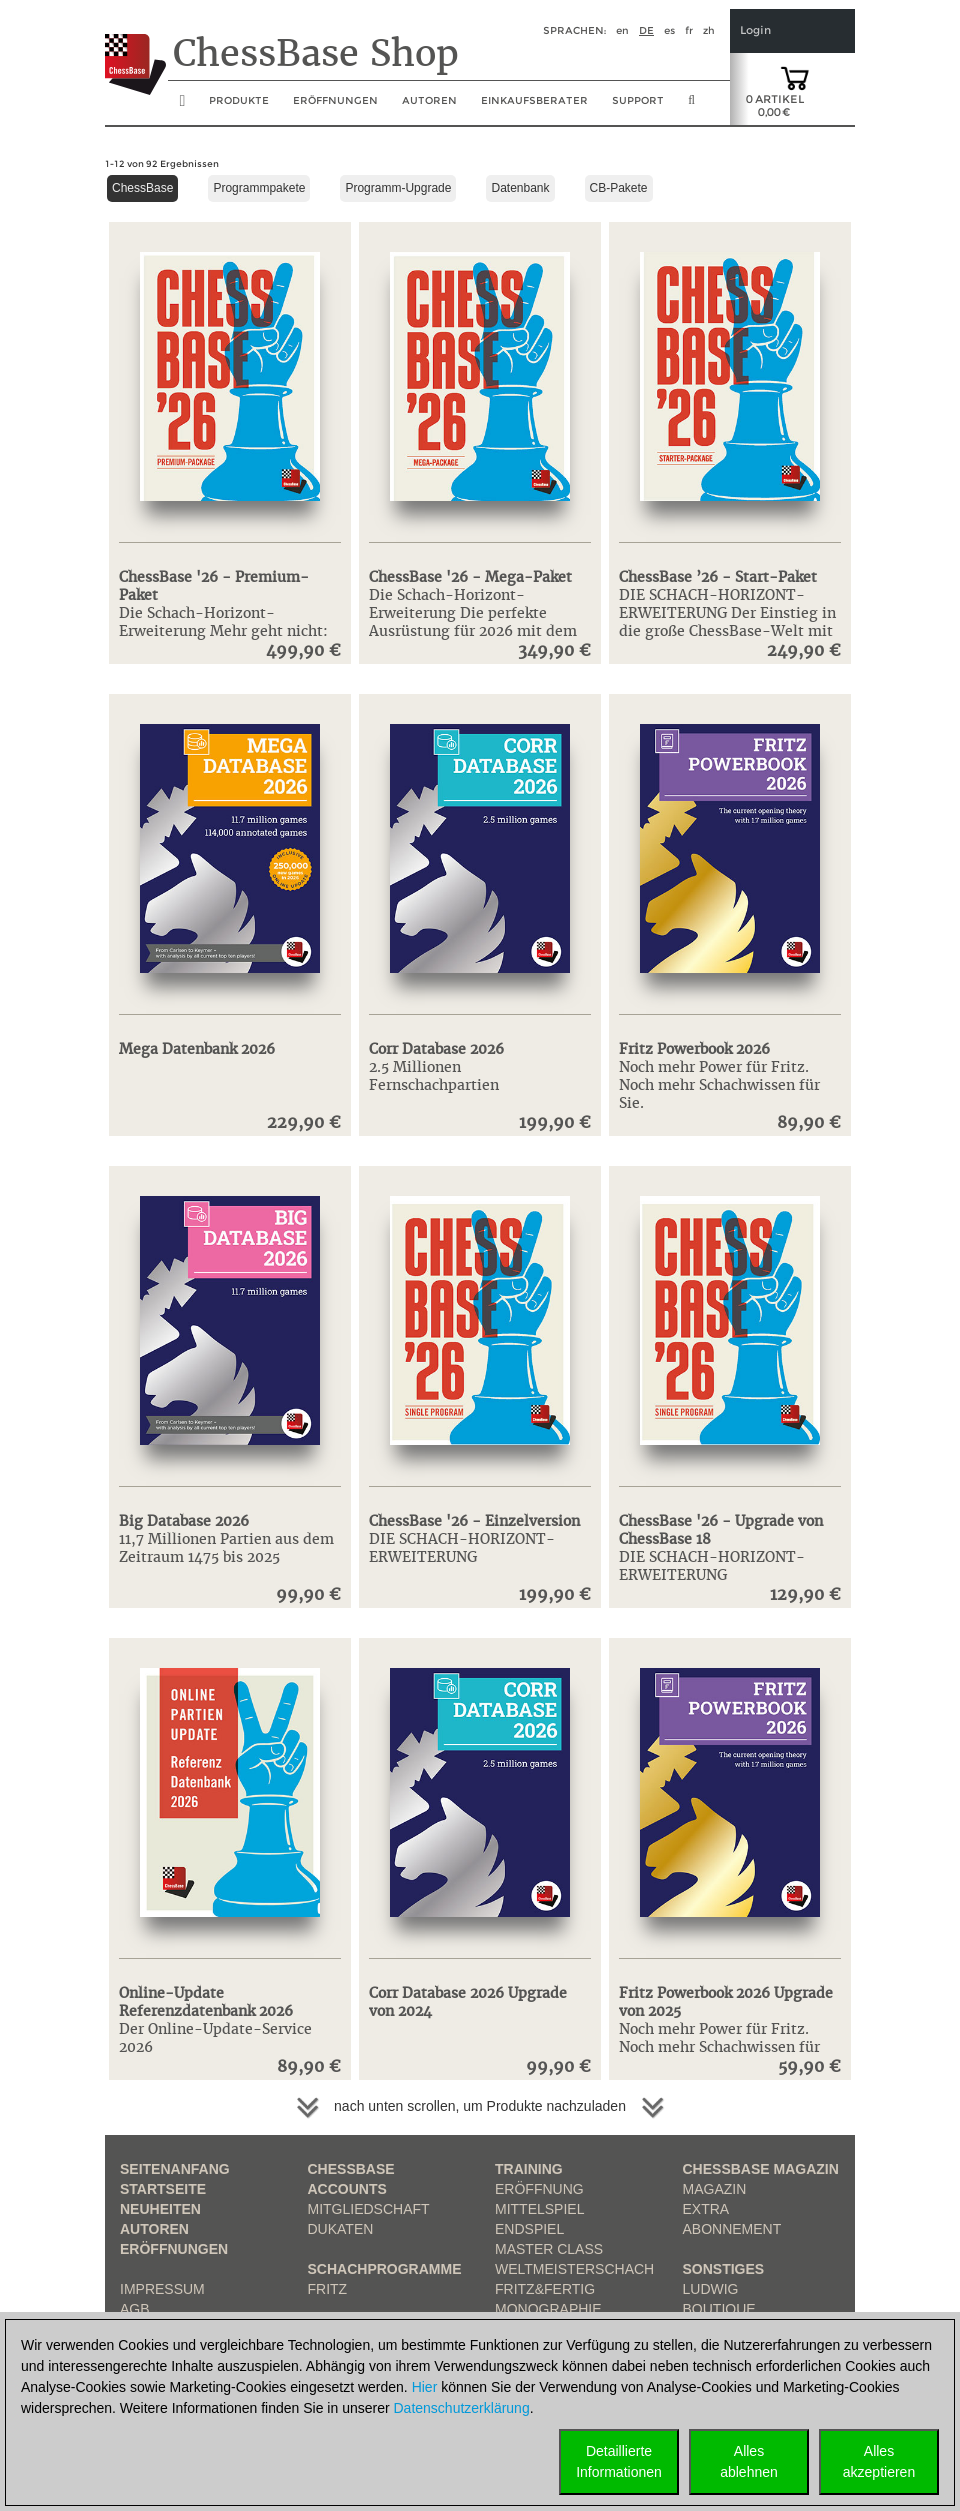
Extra (706, 2209)
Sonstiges (724, 2269)
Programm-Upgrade (398, 188)
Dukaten (341, 2229)
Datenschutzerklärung (462, 2408)
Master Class (549, 2249)
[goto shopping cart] (795, 77)
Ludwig (711, 2289)
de (646, 30)
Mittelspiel (539, 2209)
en (622, 30)
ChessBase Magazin (761, 2169)
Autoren (429, 100)
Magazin (715, 2189)
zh (709, 30)
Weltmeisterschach (574, 2269)
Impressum (162, 2289)
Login (755, 30)
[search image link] (691, 106)
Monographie (548, 2309)
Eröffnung (539, 2189)
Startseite (163, 2189)
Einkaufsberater (534, 100)
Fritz (328, 2289)
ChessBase (142, 188)
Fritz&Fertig (545, 2289)
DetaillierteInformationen (619, 2461)
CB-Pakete (619, 188)
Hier (425, 2387)
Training (529, 2169)
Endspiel (529, 2229)
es (669, 30)
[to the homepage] (135, 49)
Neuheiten (160, 2209)
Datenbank (520, 188)
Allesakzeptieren (879, 2461)
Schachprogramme (385, 2269)
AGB (135, 2309)
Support (638, 100)
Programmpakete (259, 188)
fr (689, 30)
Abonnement (732, 2229)
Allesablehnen (749, 2461)
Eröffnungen (174, 2249)
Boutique (719, 2309)
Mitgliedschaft (369, 2209)
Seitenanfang (175, 2169)
